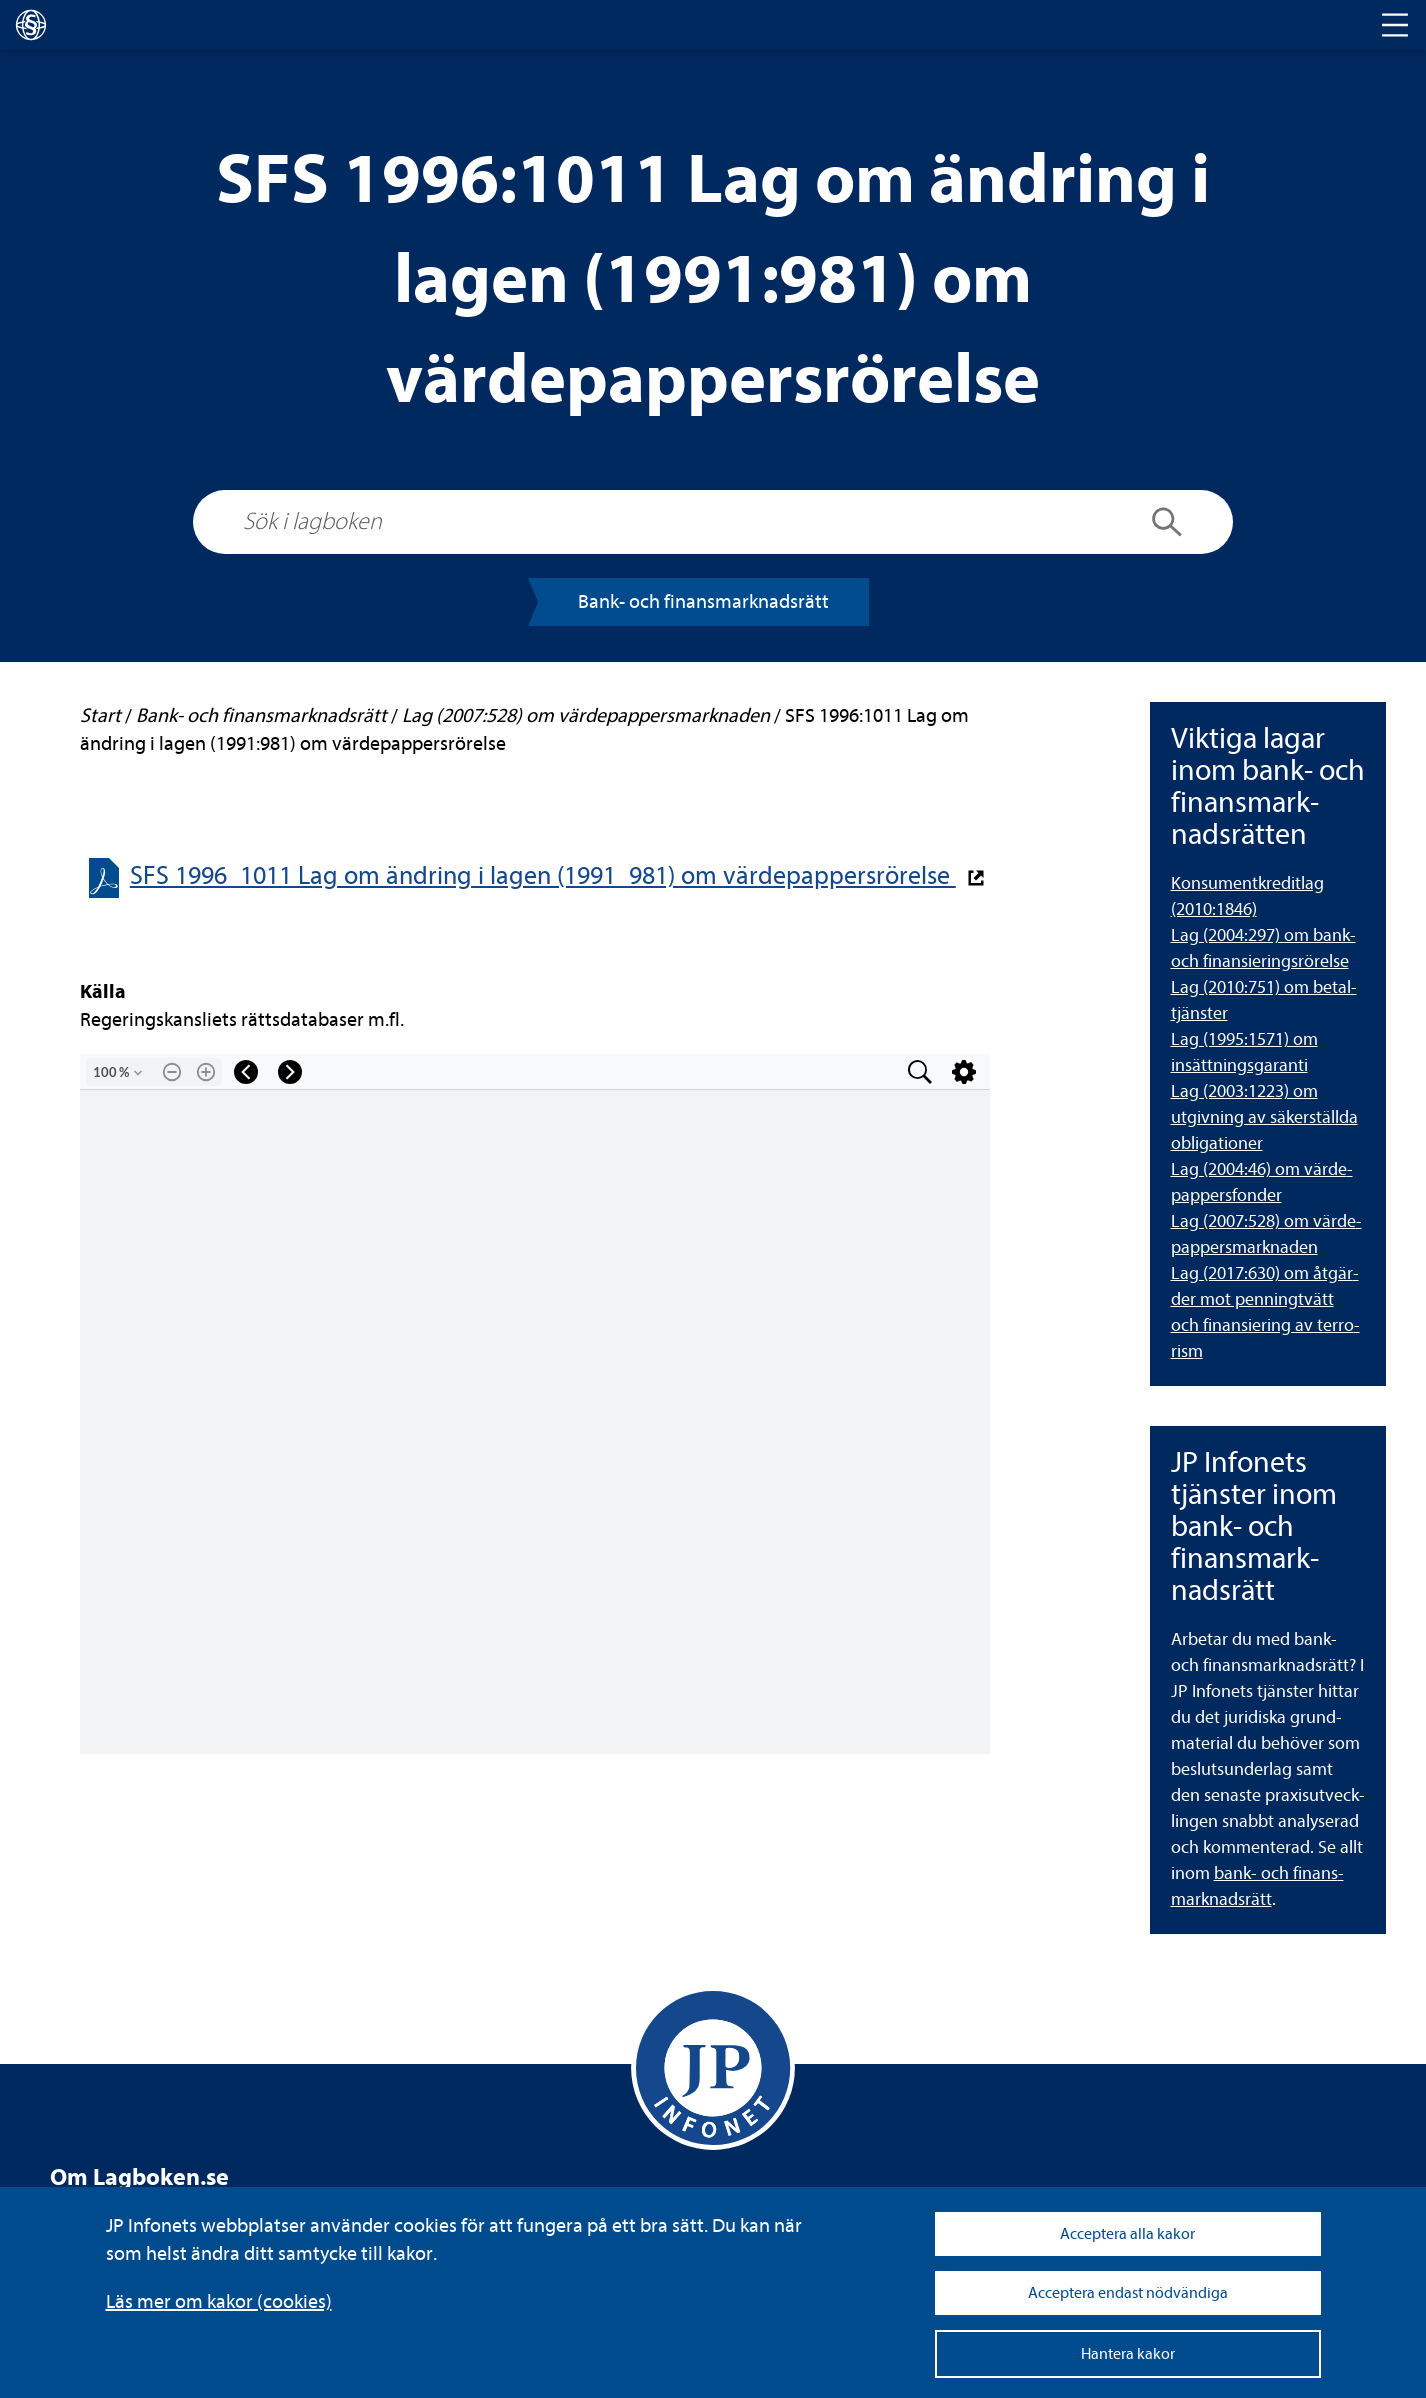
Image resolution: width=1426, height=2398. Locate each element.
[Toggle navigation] (1395, 25)
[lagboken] (31, 25)
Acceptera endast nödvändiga (1128, 2293)
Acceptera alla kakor (1127, 2234)
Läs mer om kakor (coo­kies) (219, 2301)
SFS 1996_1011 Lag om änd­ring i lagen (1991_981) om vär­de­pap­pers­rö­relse (543, 875)
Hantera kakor (1128, 2354)
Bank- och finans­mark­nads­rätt (703, 601)
